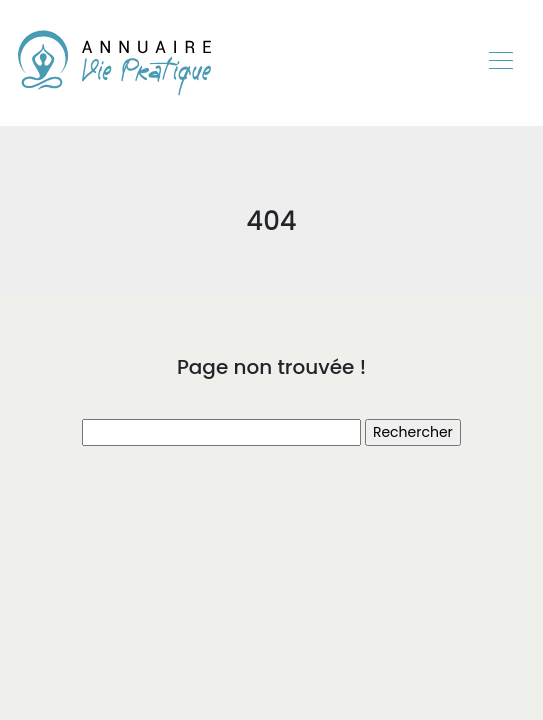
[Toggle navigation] (500, 63)
